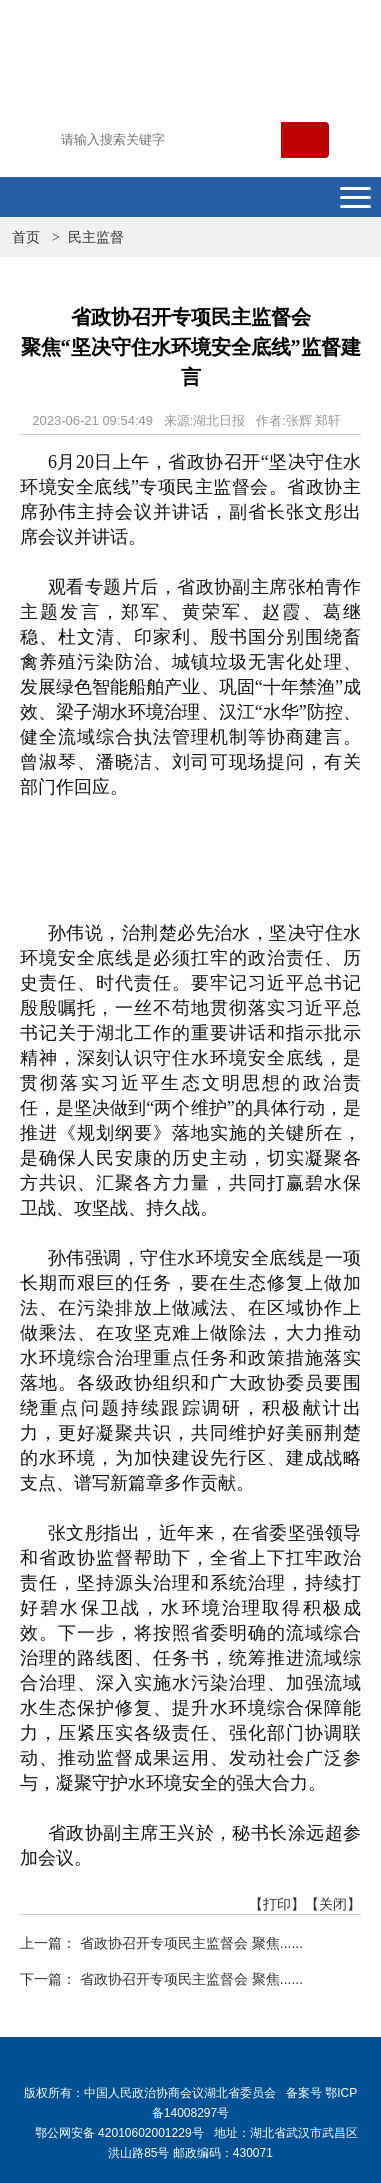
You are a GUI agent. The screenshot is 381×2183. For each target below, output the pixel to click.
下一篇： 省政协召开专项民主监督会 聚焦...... (161, 1979)
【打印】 (277, 1904)
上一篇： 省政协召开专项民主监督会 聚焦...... (161, 1943)
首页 (26, 237)
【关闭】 (333, 1904)
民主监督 (96, 237)
